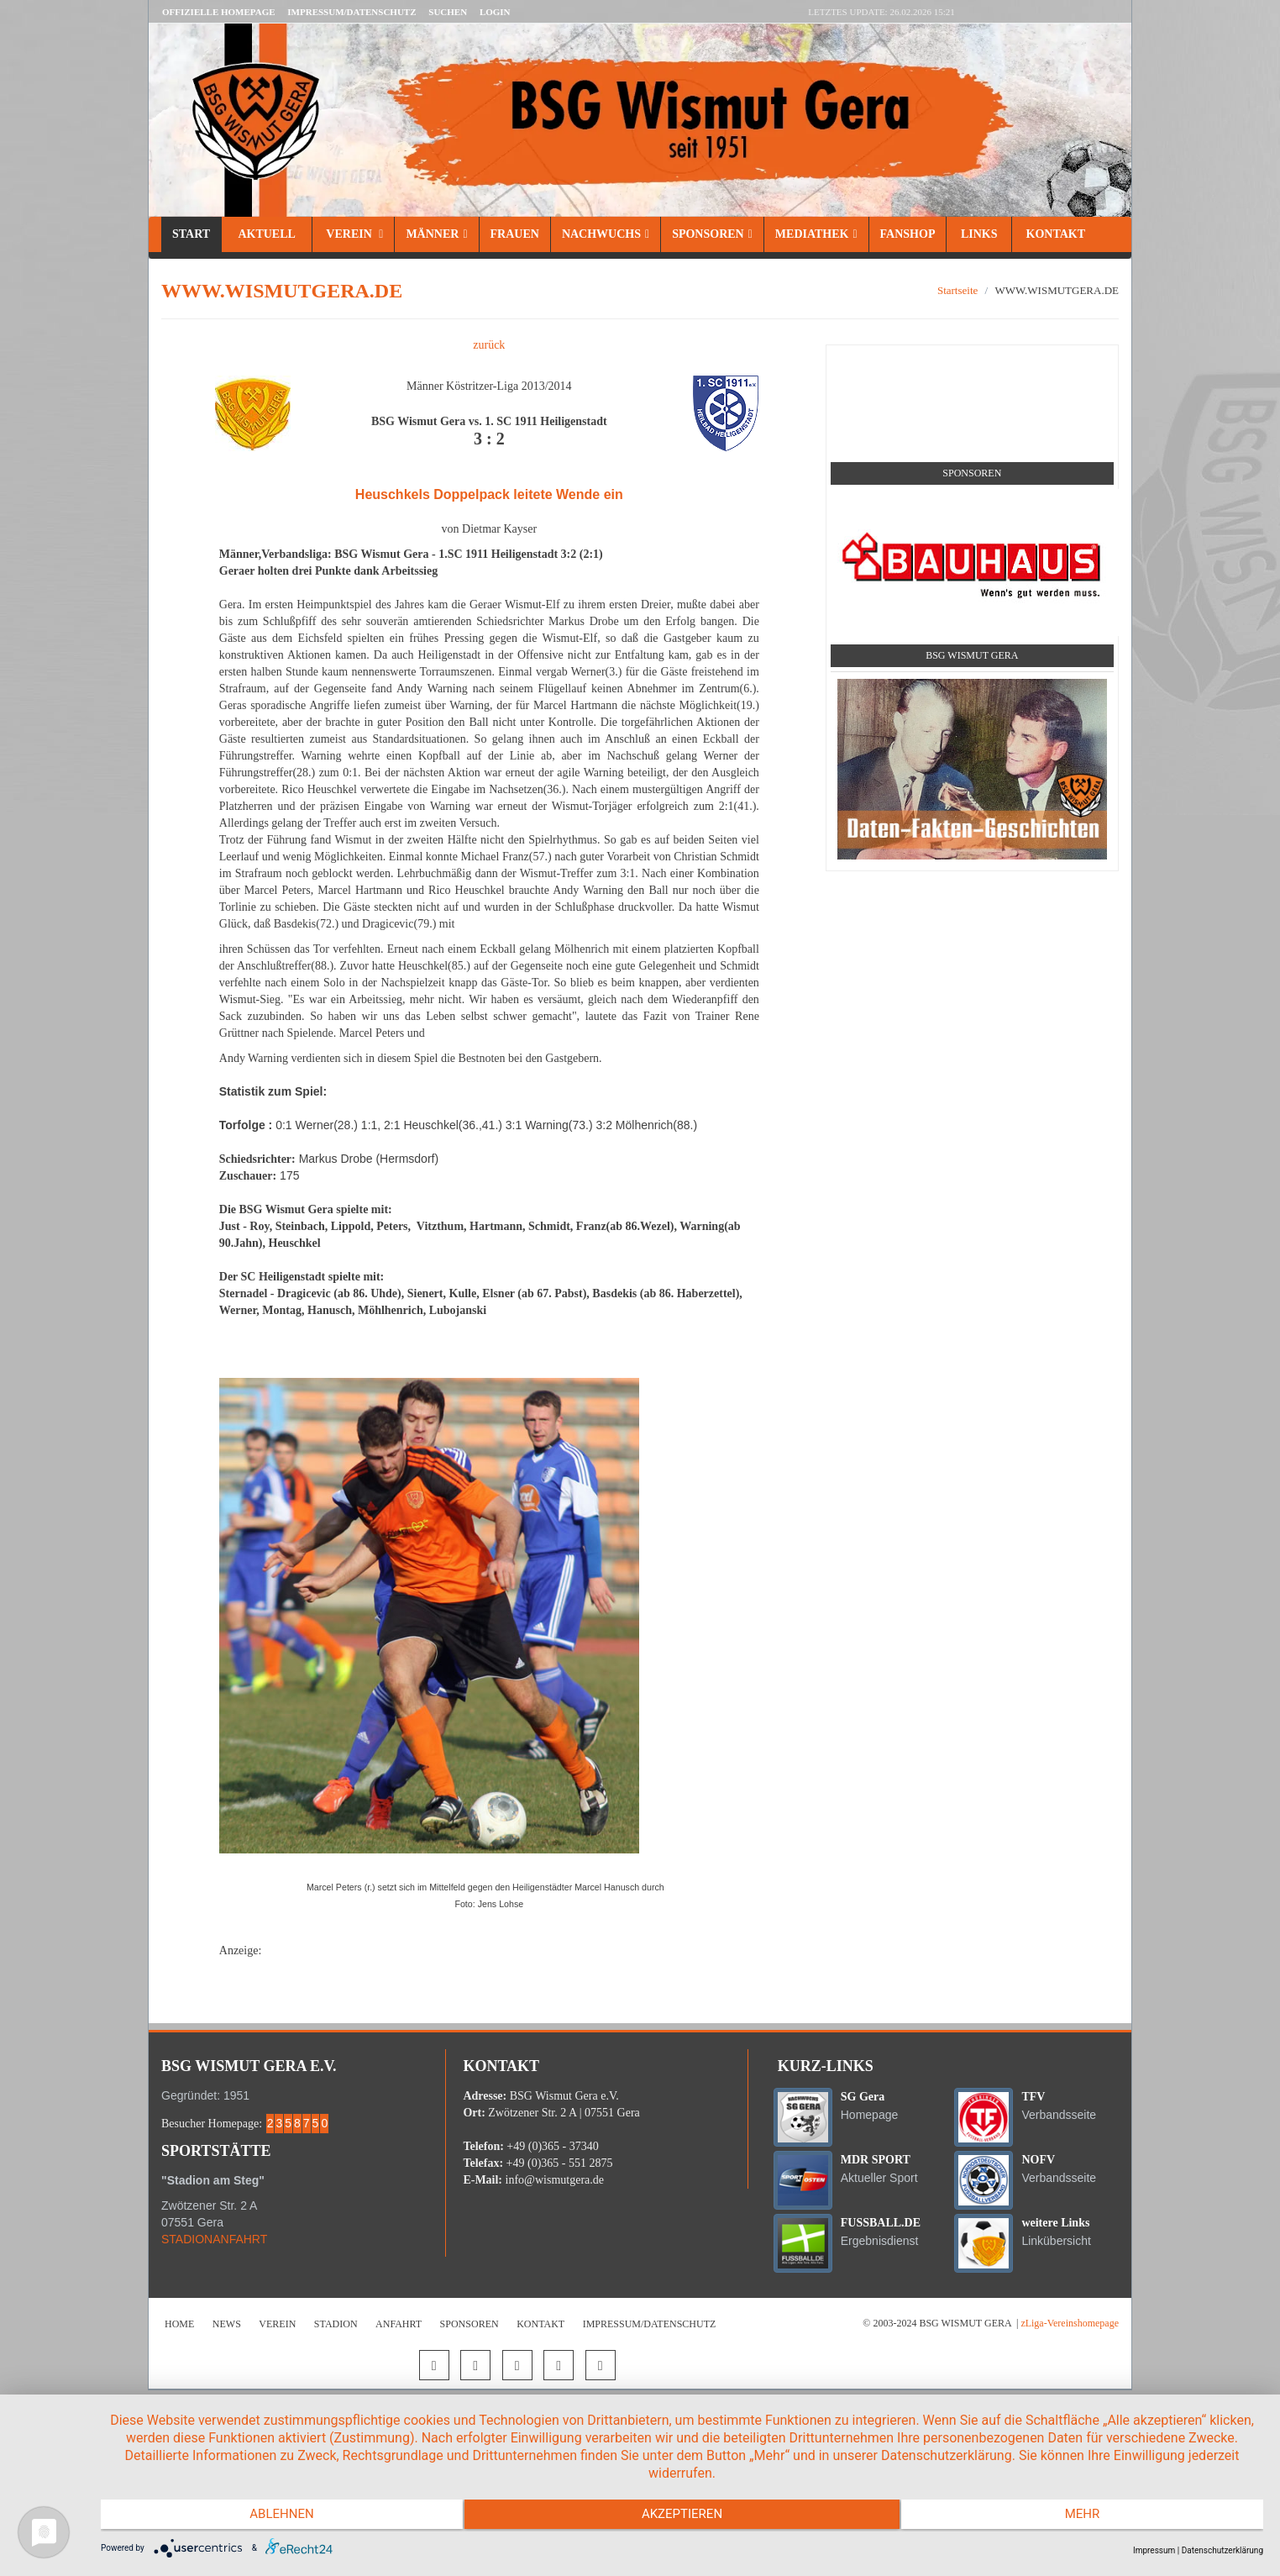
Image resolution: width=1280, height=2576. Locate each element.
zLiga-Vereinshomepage (1069, 2323)
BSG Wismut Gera (972, 655)
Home (179, 2324)
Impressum (1154, 2550)
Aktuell (267, 234)
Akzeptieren (682, 2517)
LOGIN (495, 12)
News (226, 2324)
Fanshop (908, 234)
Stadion (336, 2324)
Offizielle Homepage (218, 12)
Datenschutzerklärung (1222, 2550)
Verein (353, 234)
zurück (489, 345)
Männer (436, 234)
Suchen (447, 12)
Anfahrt (398, 2324)
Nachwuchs (605, 234)
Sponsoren (712, 234)
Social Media (972, 365)
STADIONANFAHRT (214, 2239)
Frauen (514, 234)
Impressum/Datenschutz (351, 12)
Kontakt (1054, 234)
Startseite (957, 290)
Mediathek (816, 234)
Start (191, 234)
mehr (1089, 2517)
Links (978, 234)
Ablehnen (275, 2517)
